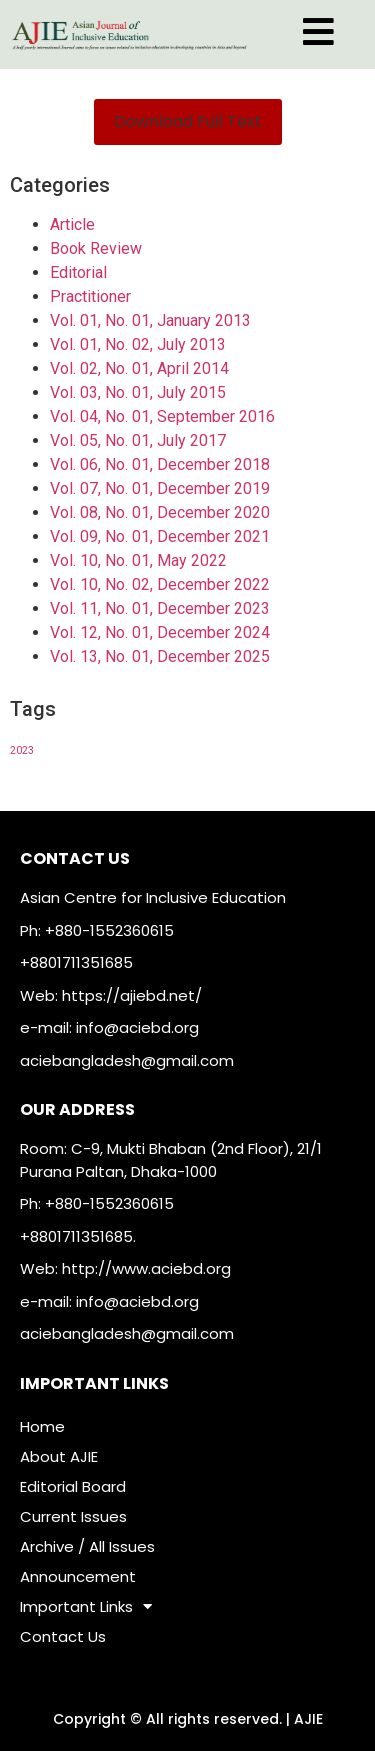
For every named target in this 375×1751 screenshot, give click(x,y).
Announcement (78, 1576)
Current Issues (73, 1516)
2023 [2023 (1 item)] (22, 750)
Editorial (78, 272)
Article (72, 224)
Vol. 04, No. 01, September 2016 (162, 416)
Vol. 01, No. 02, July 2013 (138, 344)
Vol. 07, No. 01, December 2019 (160, 488)
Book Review (96, 248)
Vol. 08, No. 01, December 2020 (160, 512)
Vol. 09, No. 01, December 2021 (160, 536)
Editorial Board (73, 1486)
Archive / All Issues (87, 1546)
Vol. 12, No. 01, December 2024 (160, 632)
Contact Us (63, 1636)
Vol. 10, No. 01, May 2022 (138, 560)
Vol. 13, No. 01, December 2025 (160, 656)
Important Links (86, 1607)
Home (42, 1426)
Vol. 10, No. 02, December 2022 (160, 584)
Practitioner (90, 296)
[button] (188, 122)
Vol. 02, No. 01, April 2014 (139, 368)
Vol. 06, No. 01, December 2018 (160, 464)
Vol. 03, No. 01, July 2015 (138, 392)
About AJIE (59, 1456)
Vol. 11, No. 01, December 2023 (160, 608)
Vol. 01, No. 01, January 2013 (150, 320)
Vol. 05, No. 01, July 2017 (138, 440)
